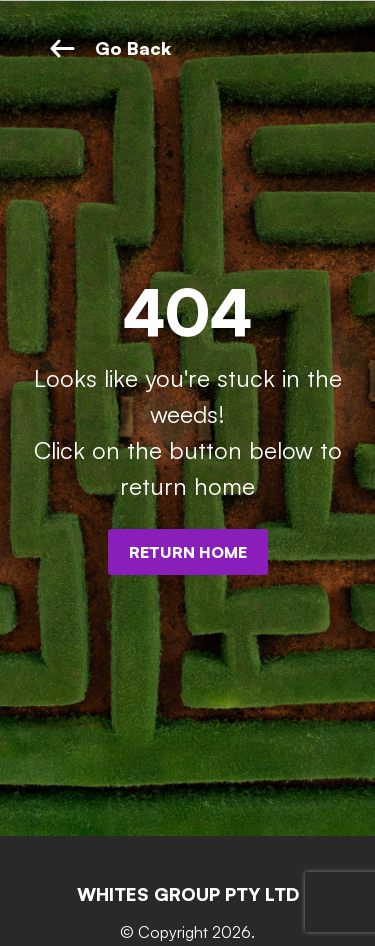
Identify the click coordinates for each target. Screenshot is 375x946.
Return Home (188, 552)
